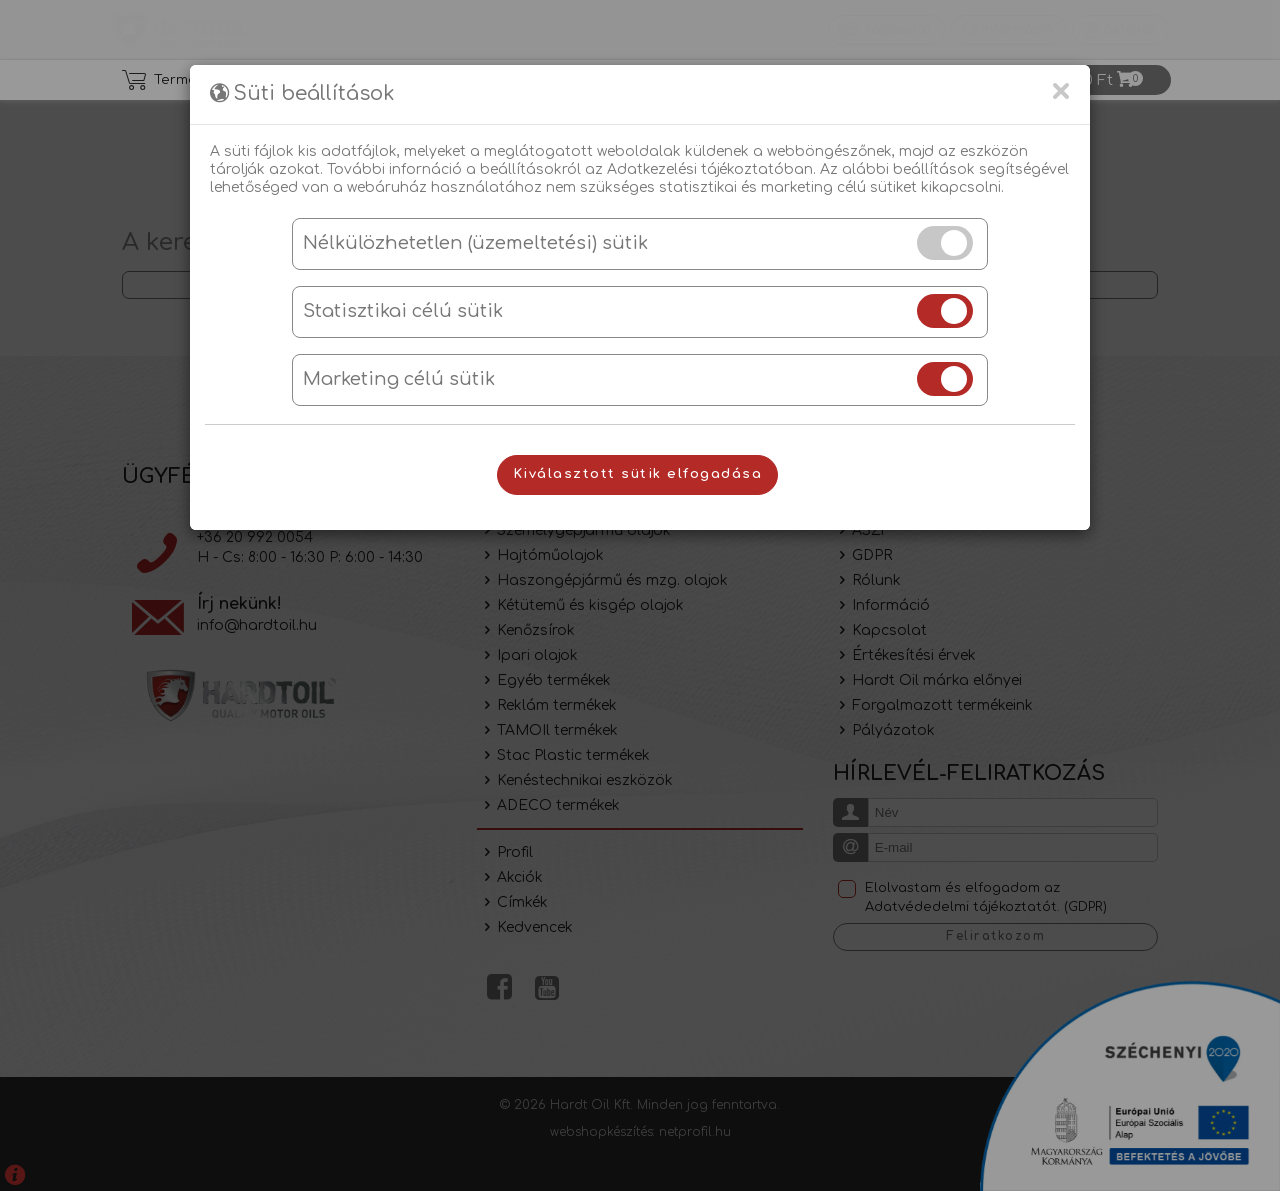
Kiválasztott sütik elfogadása (638, 474)
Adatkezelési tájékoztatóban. (711, 169)
